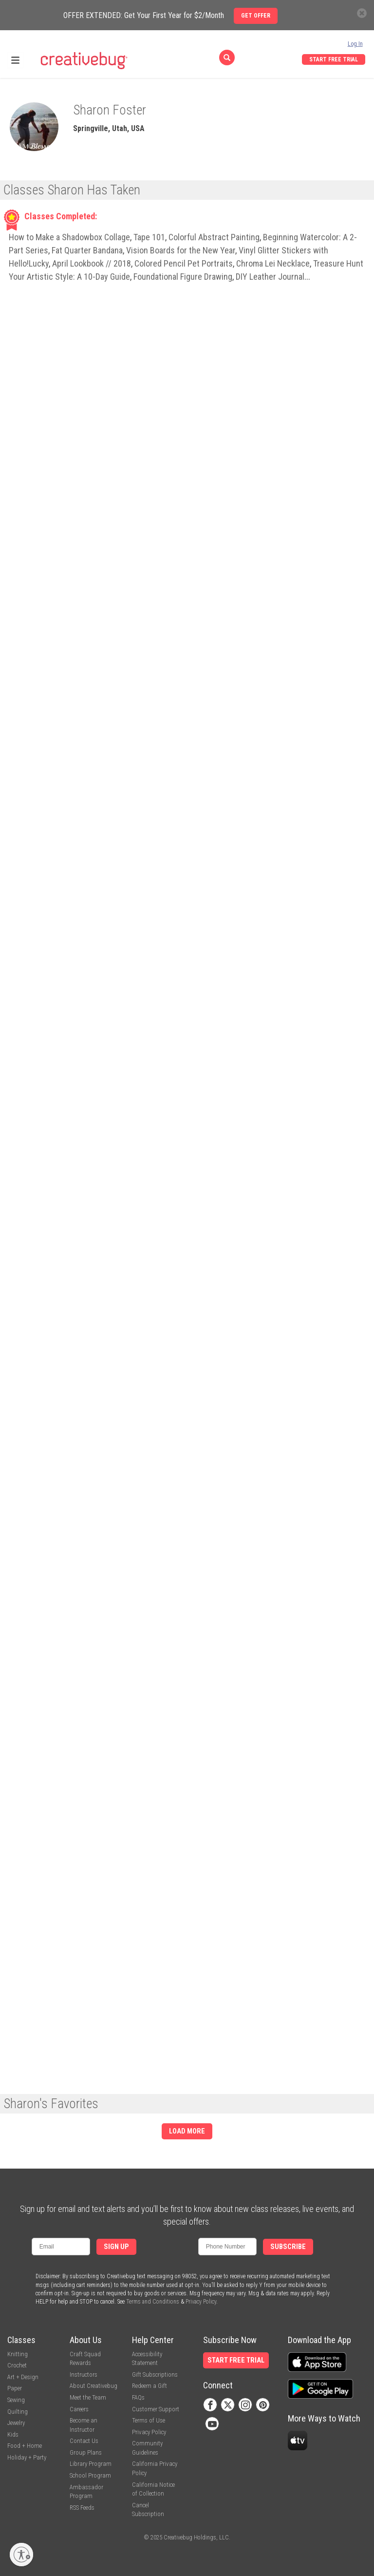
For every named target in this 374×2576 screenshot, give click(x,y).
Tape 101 (149, 237)
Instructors (83, 2374)
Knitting (17, 2354)
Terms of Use (148, 2420)
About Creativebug (93, 2385)
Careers (79, 2409)
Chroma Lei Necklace (273, 263)
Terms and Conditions (152, 2301)
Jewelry (16, 2422)
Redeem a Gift (149, 2385)
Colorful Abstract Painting (214, 237)
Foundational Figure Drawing (182, 276)
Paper (14, 2388)
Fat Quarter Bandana (87, 250)
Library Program (91, 2463)
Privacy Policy (201, 2301)
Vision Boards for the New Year (180, 250)
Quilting (17, 2411)
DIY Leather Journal (270, 276)
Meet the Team (88, 2397)
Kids (13, 2434)
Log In (355, 43)
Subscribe (288, 2247)
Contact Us (84, 2440)
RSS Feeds (82, 2507)
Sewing (16, 2399)
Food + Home (24, 2445)
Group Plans (86, 2452)
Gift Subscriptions (155, 2374)
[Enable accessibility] (21, 2554)
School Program (90, 2475)
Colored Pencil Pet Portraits (183, 263)
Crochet (17, 2365)
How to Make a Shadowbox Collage (69, 237)
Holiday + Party (26, 2457)
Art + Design (22, 2377)
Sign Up (116, 2247)
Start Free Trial (333, 59)
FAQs (138, 2397)
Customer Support (155, 2409)
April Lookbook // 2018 (91, 263)
